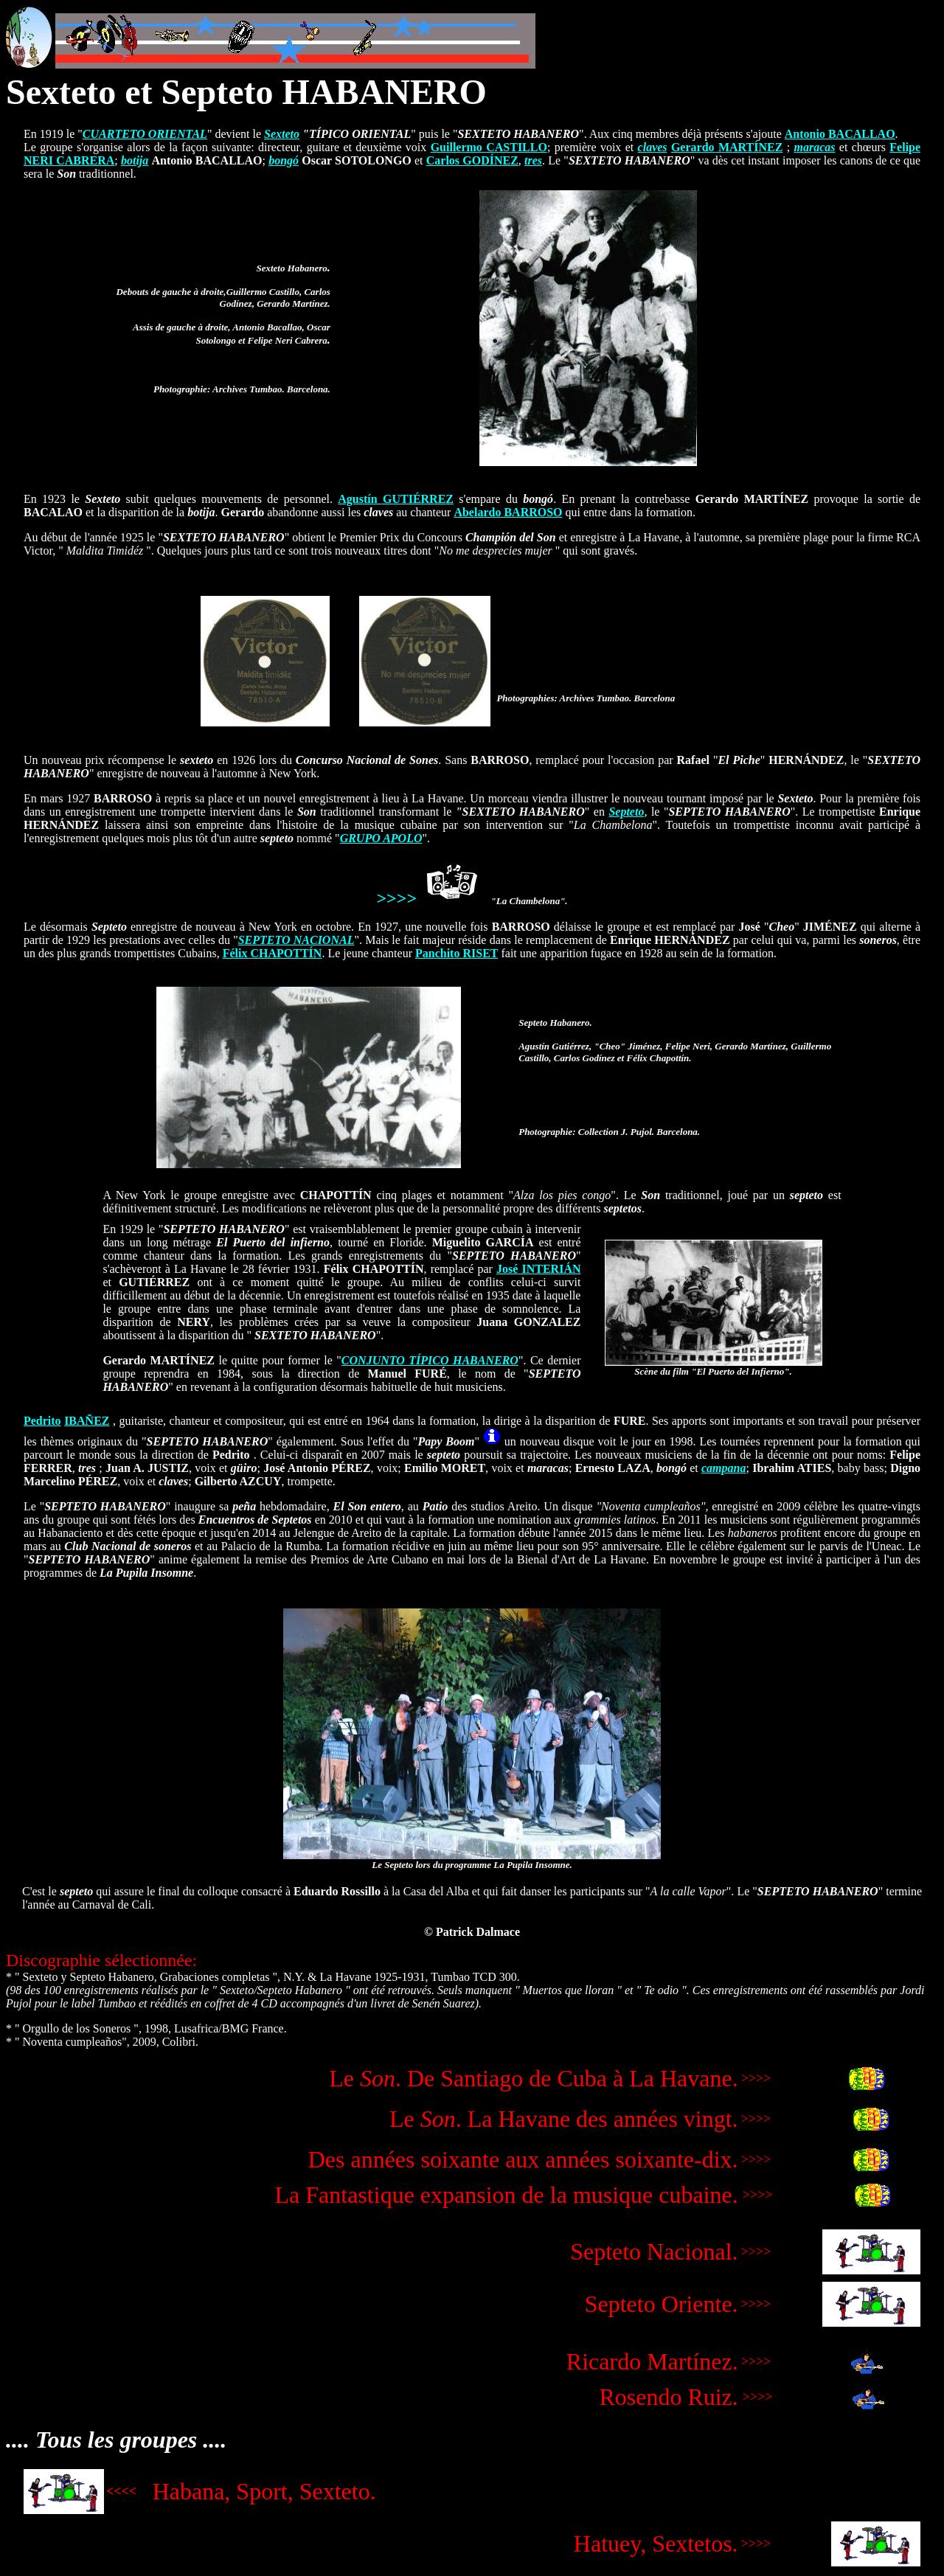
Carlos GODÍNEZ (472, 160)
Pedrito (42, 1420)
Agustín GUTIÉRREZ (396, 499)
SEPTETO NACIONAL (296, 940)
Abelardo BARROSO (508, 512)
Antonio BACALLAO (840, 134)
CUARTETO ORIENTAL (145, 134)
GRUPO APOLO (381, 838)
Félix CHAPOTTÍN (272, 953)
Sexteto (281, 134)
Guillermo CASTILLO (489, 147)
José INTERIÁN (538, 1269)
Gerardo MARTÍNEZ (726, 147)
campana (723, 1468)
